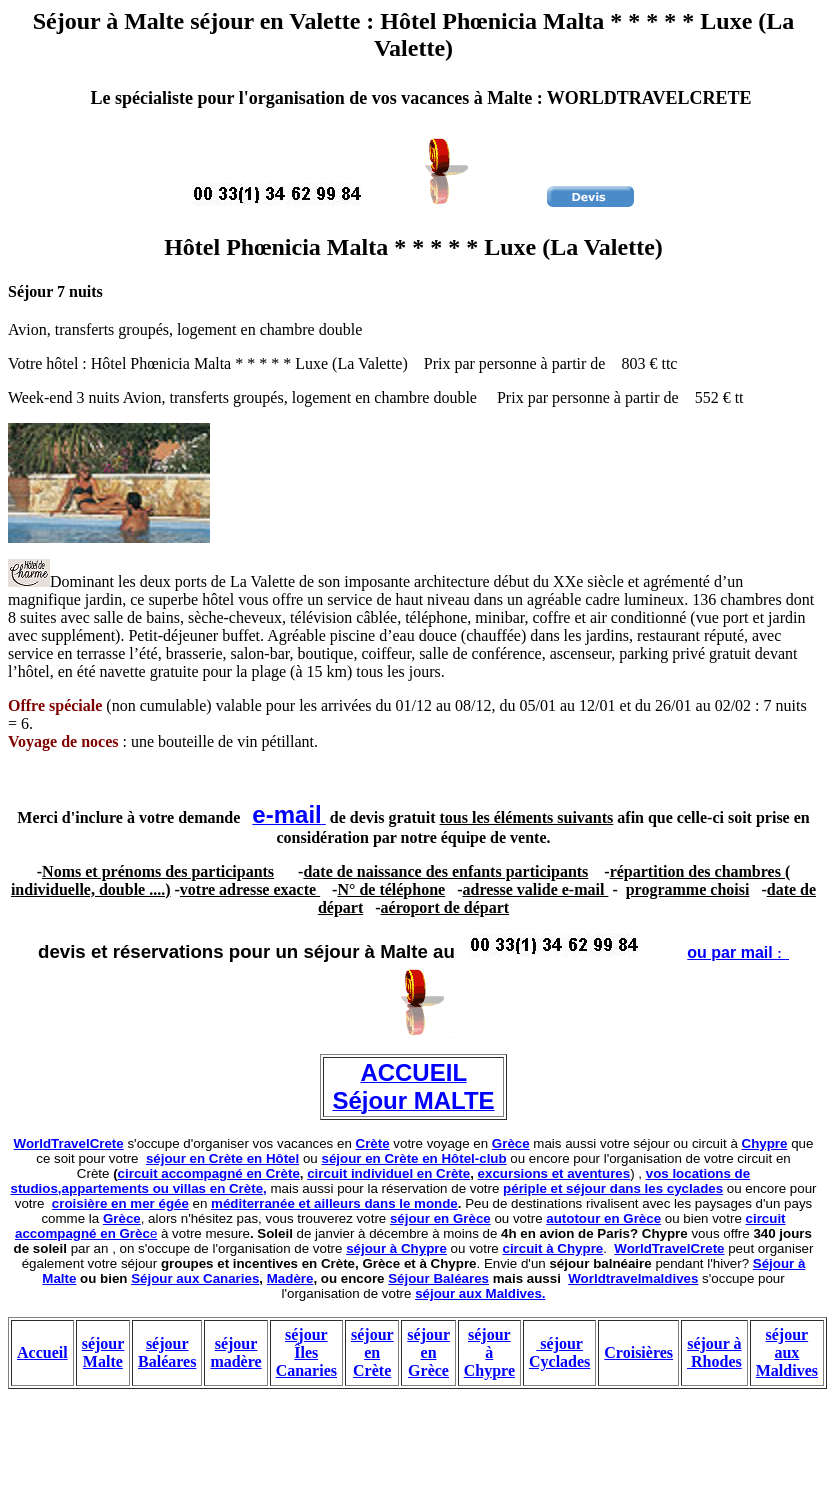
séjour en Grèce (440, 1218)
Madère (290, 1278)
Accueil (42, 1352)
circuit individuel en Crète (388, 1173)
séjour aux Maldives (787, 1352)
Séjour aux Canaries (195, 1278)
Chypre (765, 1143)
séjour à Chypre (396, 1248)
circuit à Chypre (553, 1248)
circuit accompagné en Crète (209, 1173)
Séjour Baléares (438, 1278)
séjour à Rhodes (714, 1352)
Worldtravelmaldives (633, 1278)
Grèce (511, 1143)
